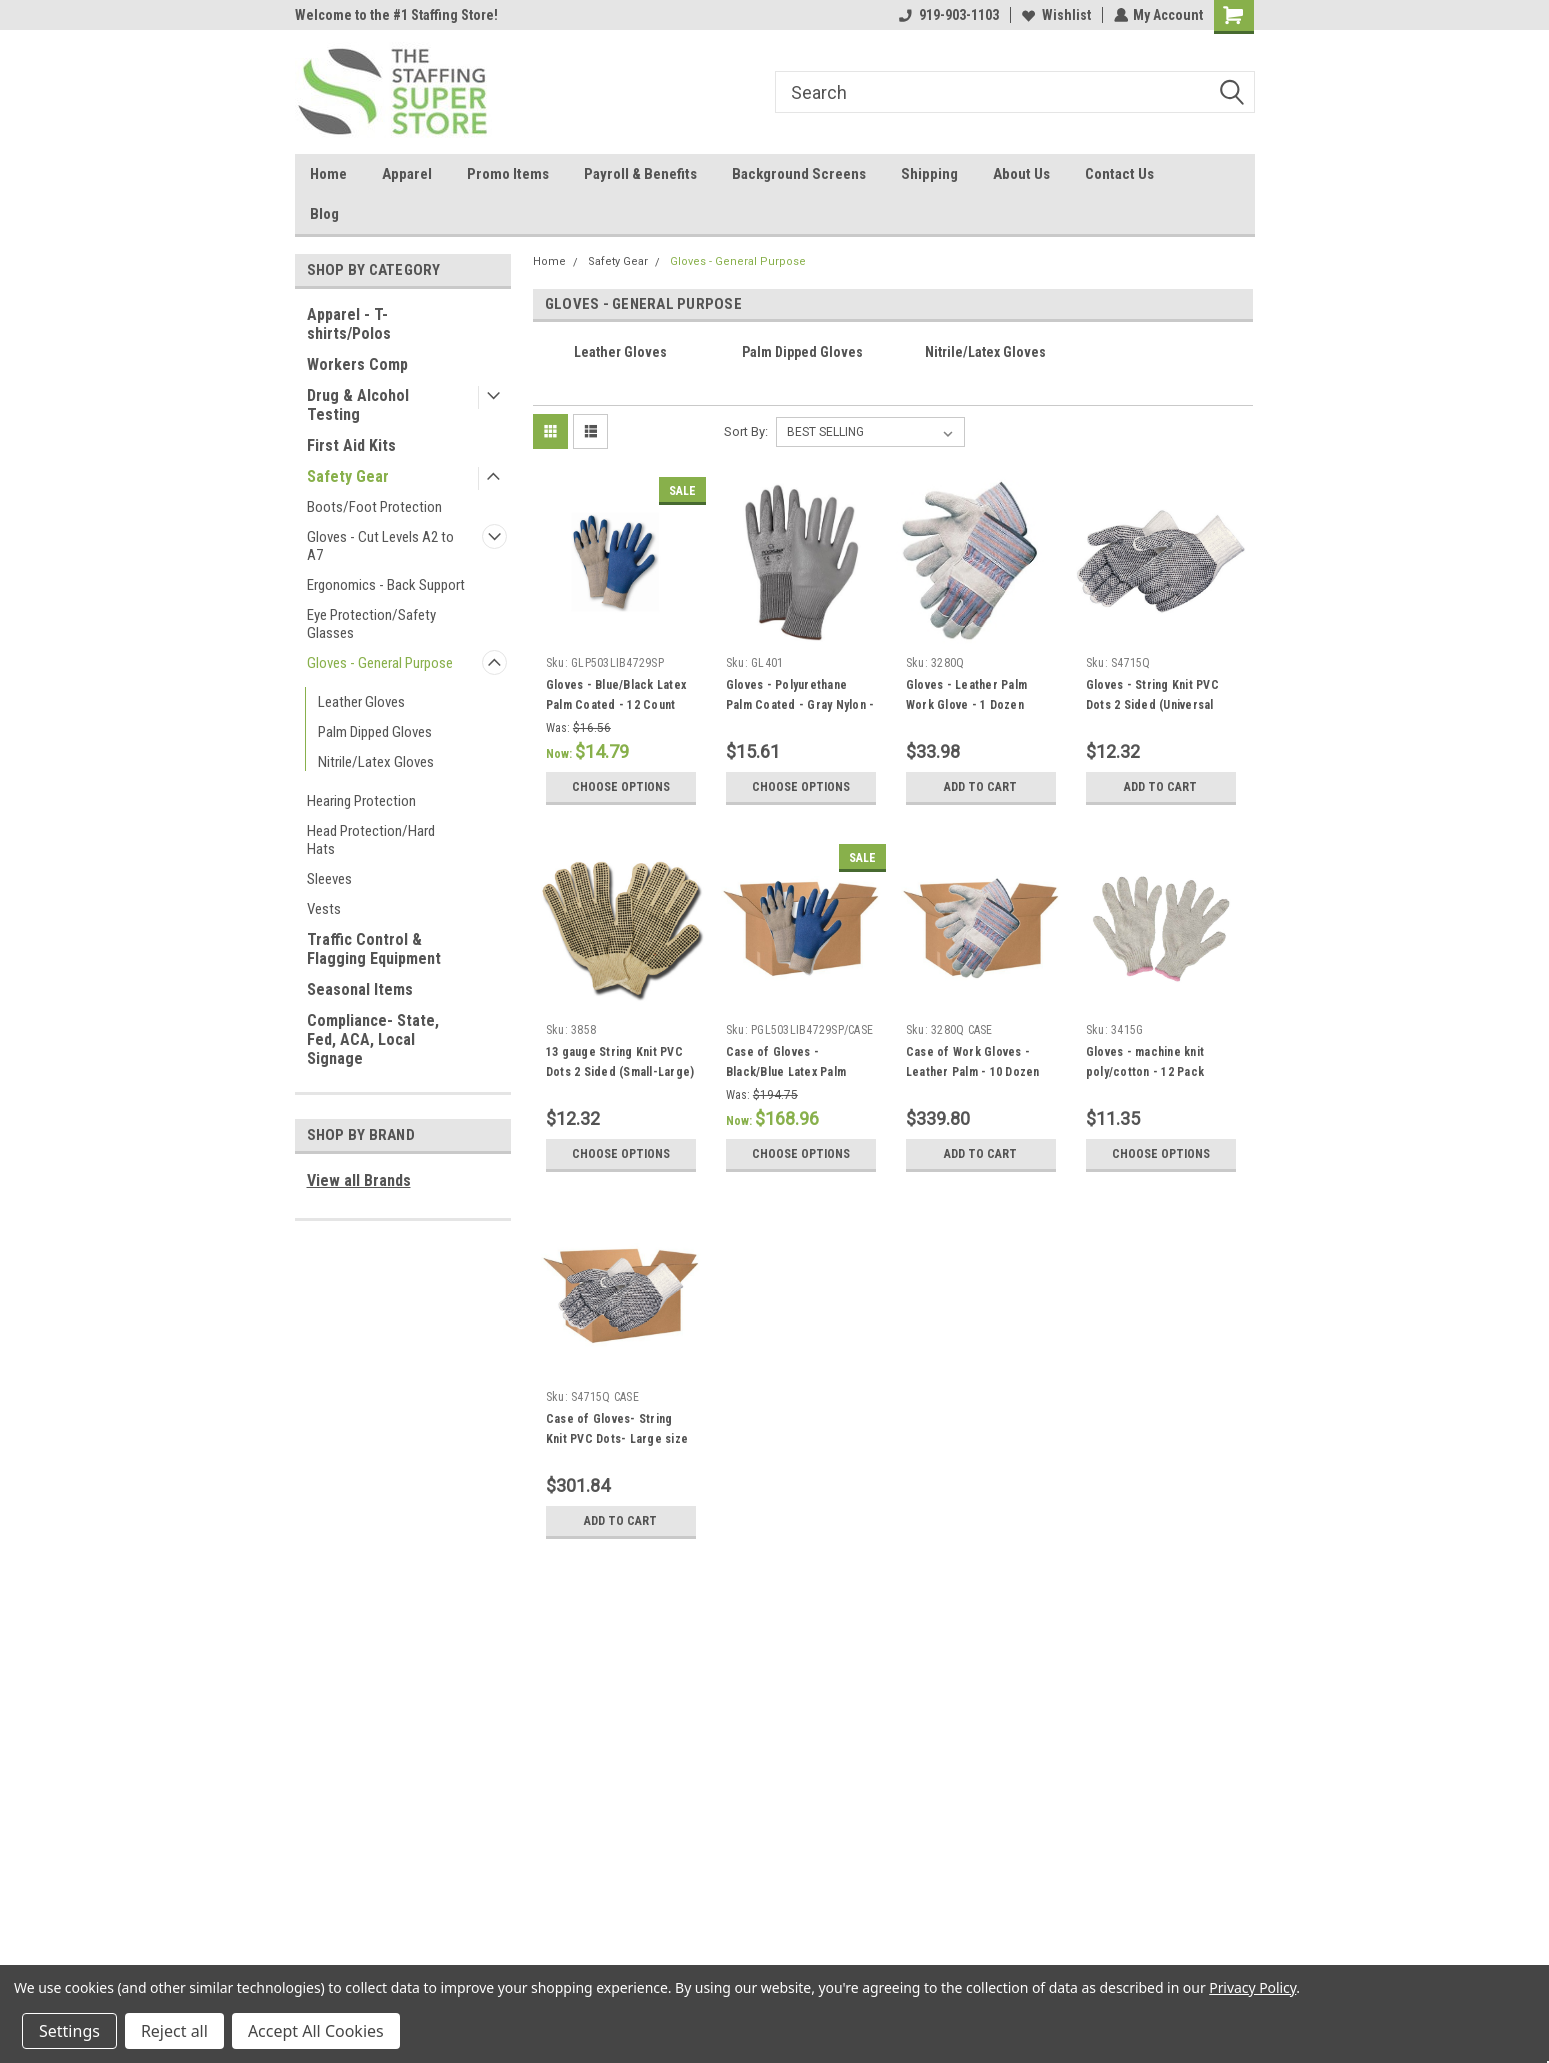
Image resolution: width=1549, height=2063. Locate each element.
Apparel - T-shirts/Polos (349, 324)
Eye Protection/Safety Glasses (371, 624)
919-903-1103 (948, 15)
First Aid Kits (351, 445)
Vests (324, 909)
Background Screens (799, 174)
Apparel (407, 174)
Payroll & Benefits (640, 174)
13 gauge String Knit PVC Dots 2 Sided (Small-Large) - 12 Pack (620, 1072)
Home (328, 174)
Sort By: (746, 431)
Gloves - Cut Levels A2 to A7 (380, 546)
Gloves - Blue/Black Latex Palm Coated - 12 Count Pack (616, 705)
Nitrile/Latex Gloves (376, 762)
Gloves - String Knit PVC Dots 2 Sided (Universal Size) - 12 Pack (1152, 705)
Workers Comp (357, 364)
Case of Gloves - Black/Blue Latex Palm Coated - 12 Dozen (786, 1072)
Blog (324, 214)
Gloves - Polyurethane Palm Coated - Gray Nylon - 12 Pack (800, 705)
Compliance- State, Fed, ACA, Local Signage (373, 1039)
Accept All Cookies (316, 2031)
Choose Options (621, 787)
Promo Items (508, 174)
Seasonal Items (360, 989)
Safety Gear (348, 476)
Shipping (929, 174)
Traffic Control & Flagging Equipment (374, 949)
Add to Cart (980, 787)
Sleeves (329, 879)
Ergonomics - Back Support (386, 585)
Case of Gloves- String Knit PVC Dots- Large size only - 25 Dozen (617, 1439)
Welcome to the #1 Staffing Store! (396, 15)
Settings (69, 2031)
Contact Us (1119, 174)
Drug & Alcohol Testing (358, 405)
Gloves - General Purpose (380, 663)
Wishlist (1055, 15)
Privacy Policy (1252, 1987)
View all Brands (359, 1180)
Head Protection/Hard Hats (371, 840)
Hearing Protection (361, 801)
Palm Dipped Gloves (375, 732)
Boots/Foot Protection (374, 507)
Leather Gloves (361, 702)
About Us (1021, 174)
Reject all (174, 2031)
